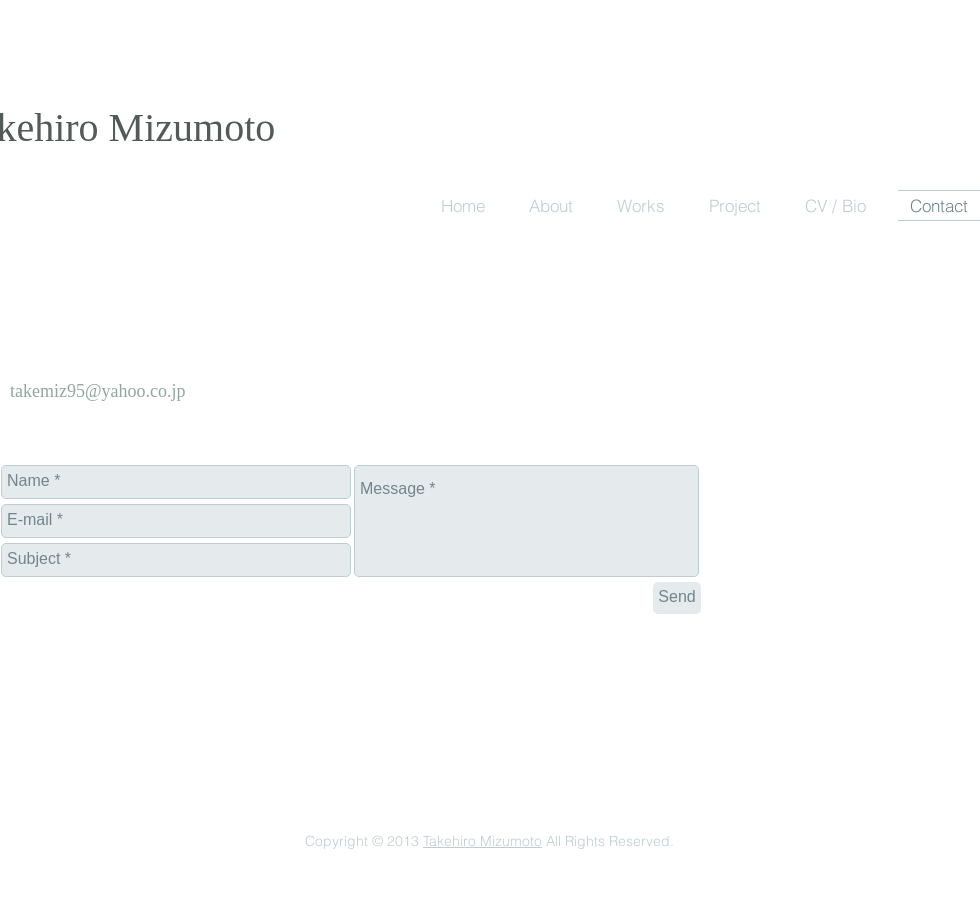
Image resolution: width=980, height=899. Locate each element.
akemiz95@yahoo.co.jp (100, 391)
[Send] (677, 598)
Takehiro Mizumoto (482, 841)
